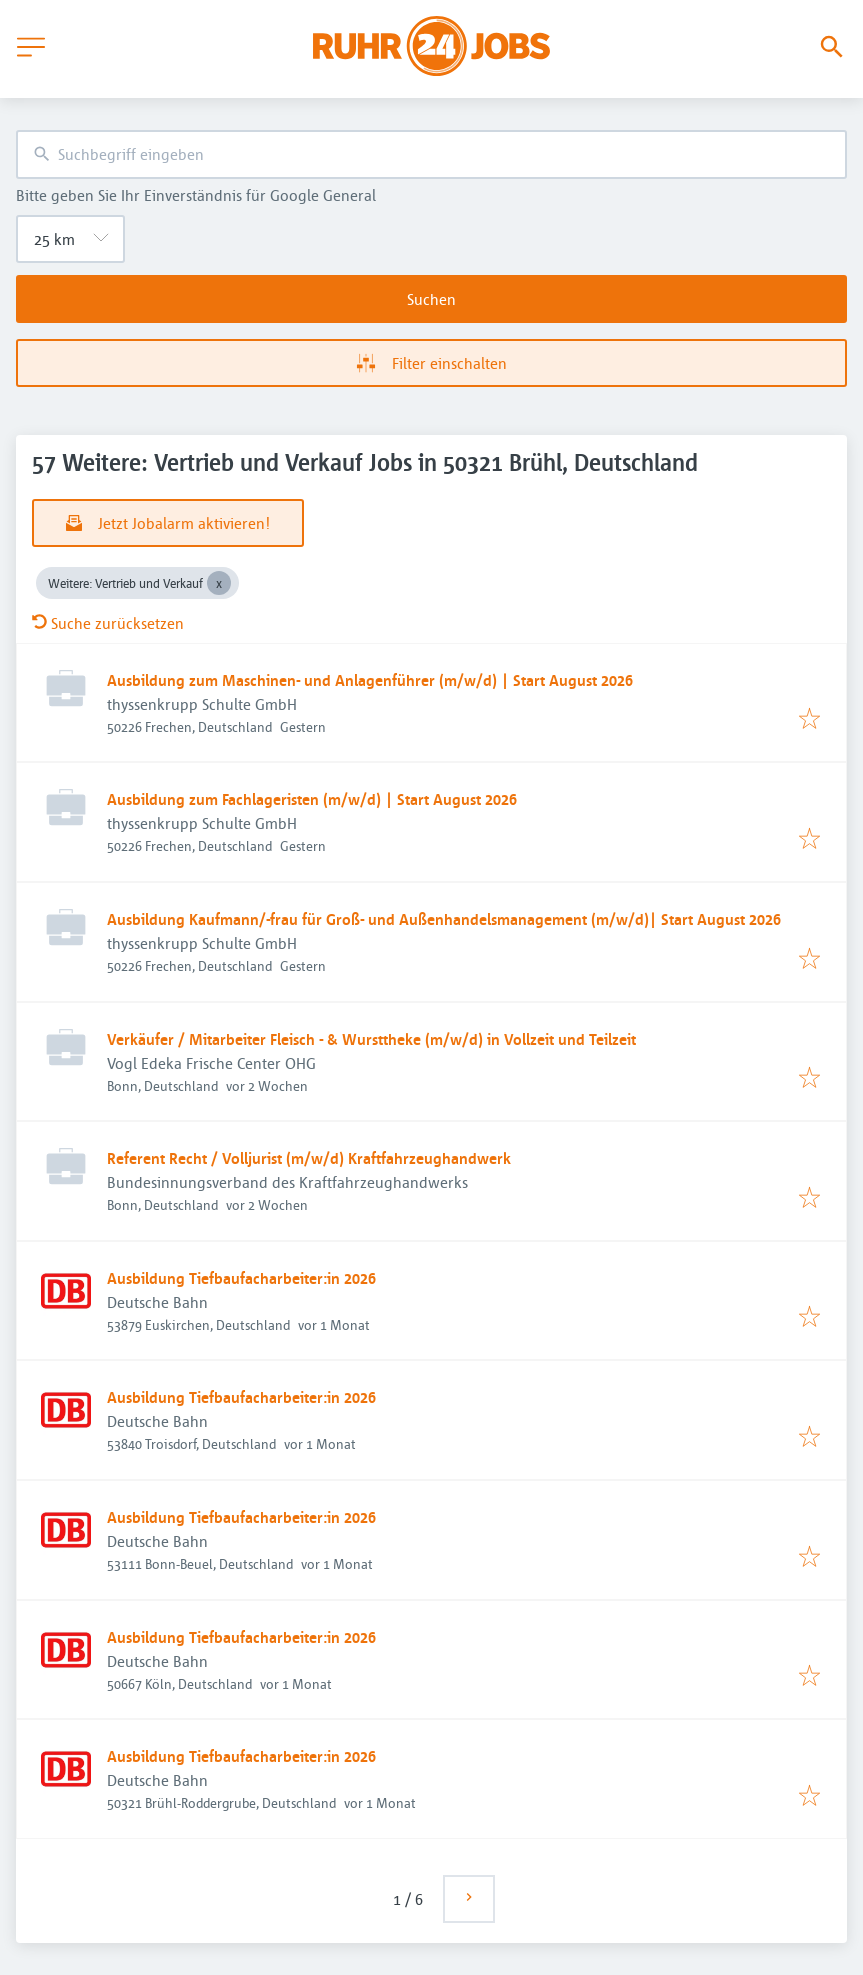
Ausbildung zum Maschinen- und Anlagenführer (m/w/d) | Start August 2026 (370, 680)
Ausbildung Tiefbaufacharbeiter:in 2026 (241, 1278)
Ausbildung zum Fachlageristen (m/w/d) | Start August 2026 (312, 799)
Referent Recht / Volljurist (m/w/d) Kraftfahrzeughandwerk (309, 1158)
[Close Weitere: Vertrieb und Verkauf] (219, 583)
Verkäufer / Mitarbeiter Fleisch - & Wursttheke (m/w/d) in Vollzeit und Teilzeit (371, 1039)
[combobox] (431, 154)
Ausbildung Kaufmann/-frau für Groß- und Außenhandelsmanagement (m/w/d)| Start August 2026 (444, 919)
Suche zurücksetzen (108, 623)
